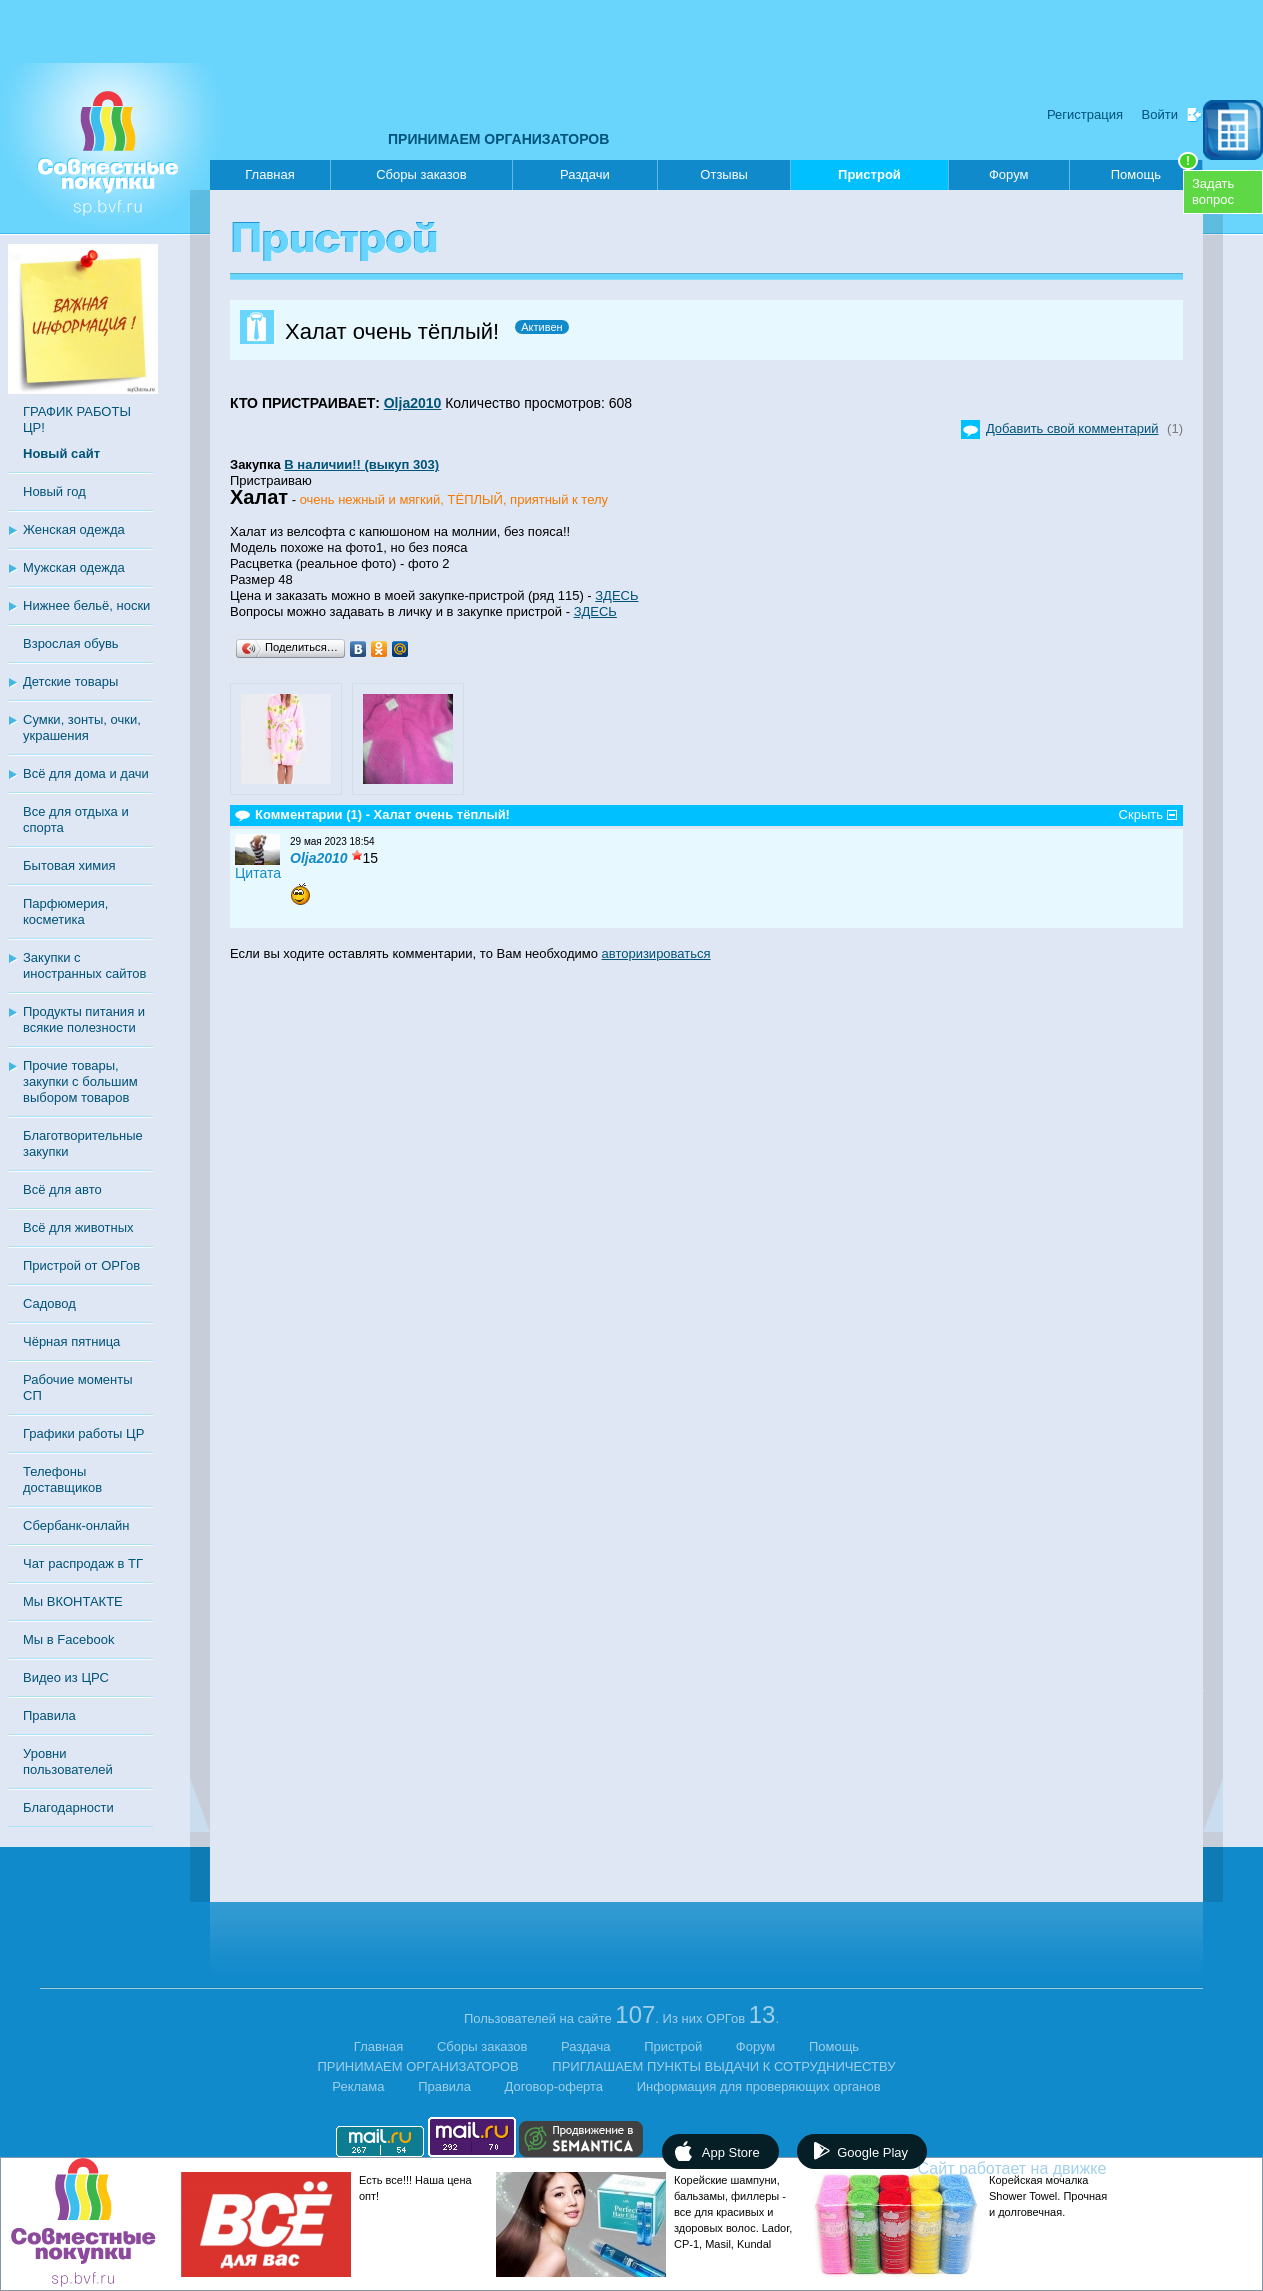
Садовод (49, 1303)
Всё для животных (78, 1227)
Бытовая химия (69, 865)
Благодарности (68, 1807)
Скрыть (1141, 814)
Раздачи (585, 174)
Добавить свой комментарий (1072, 428)
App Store (731, 2152)
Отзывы (724, 174)
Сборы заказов (421, 174)
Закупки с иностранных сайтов (84, 965)
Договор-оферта (554, 2086)
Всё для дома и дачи (86, 773)
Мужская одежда (74, 567)
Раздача (586, 2046)
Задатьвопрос (1213, 191)
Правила (49, 1715)
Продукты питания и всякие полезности (84, 1019)
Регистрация (1085, 114)
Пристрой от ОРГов (81, 1265)
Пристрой (869, 178)
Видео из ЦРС (66, 1677)
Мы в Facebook (68, 1639)
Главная (269, 174)
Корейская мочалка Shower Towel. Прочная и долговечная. (1048, 2196)
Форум (1009, 174)
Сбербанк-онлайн (76, 1525)
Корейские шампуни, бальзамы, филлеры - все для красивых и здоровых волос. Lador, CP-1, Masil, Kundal (733, 2212)
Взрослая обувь (71, 643)
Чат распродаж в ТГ (83, 1563)
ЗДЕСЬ (616, 595)
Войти (1160, 114)
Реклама (358, 2086)
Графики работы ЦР (83, 1433)
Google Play (872, 2152)
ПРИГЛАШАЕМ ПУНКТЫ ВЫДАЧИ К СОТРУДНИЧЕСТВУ (723, 2066)
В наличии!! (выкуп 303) (361, 464)
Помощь (1154, 171)
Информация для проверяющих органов (759, 2086)
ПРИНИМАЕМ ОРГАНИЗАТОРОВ (498, 139)
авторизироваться (656, 953)
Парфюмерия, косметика (65, 911)
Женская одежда (74, 529)
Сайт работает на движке (1055, 2168)
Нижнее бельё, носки (86, 605)
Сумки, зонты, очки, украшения (82, 727)
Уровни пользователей (68, 1761)
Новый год (54, 491)
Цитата (258, 873)
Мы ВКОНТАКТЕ (73, 1601)
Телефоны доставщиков (62, 1479)
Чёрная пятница (71, 1341)
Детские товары (70, 681)
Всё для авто (62, 1189)
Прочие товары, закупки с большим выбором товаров (80, 1081)
